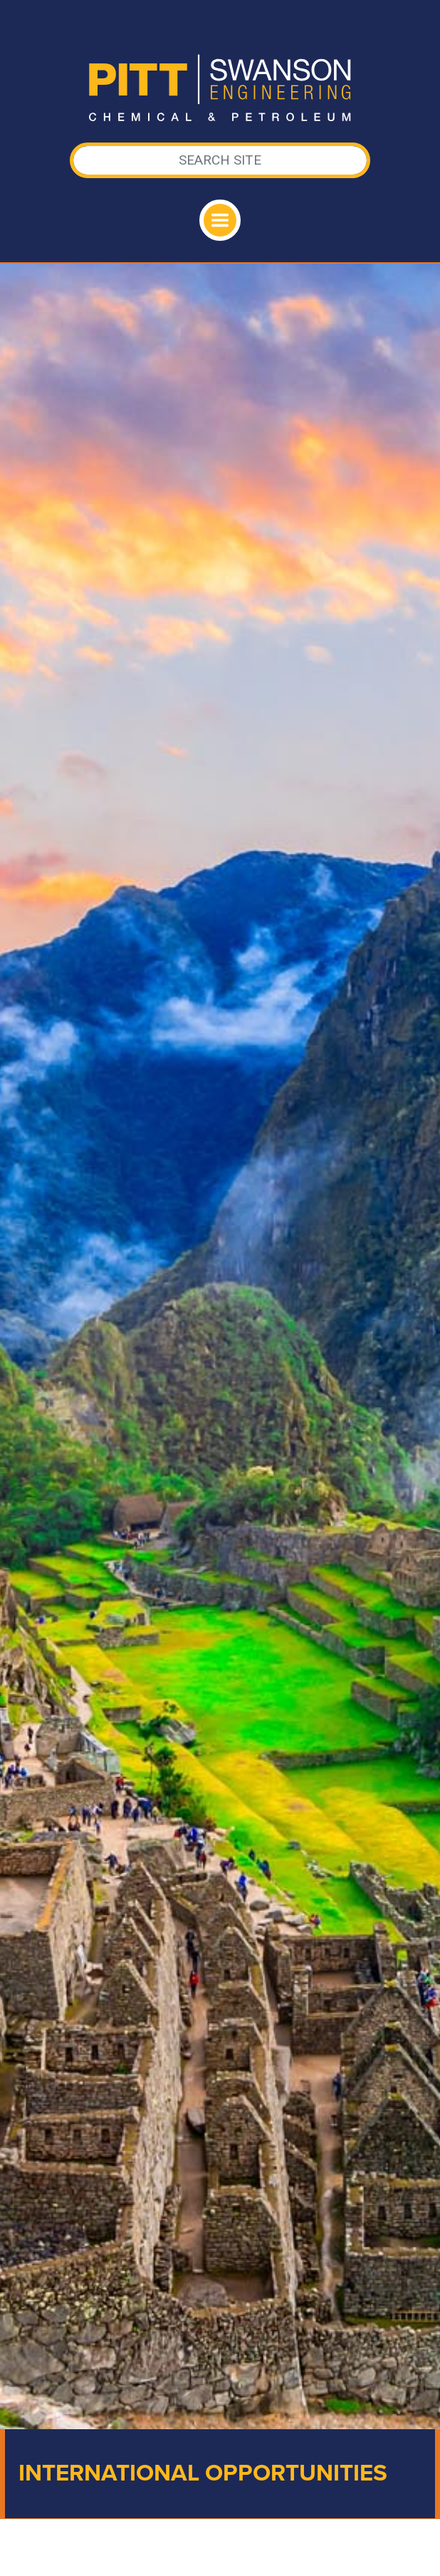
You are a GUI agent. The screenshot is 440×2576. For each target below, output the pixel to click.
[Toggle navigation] (220, 220)
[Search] (220, 160)
